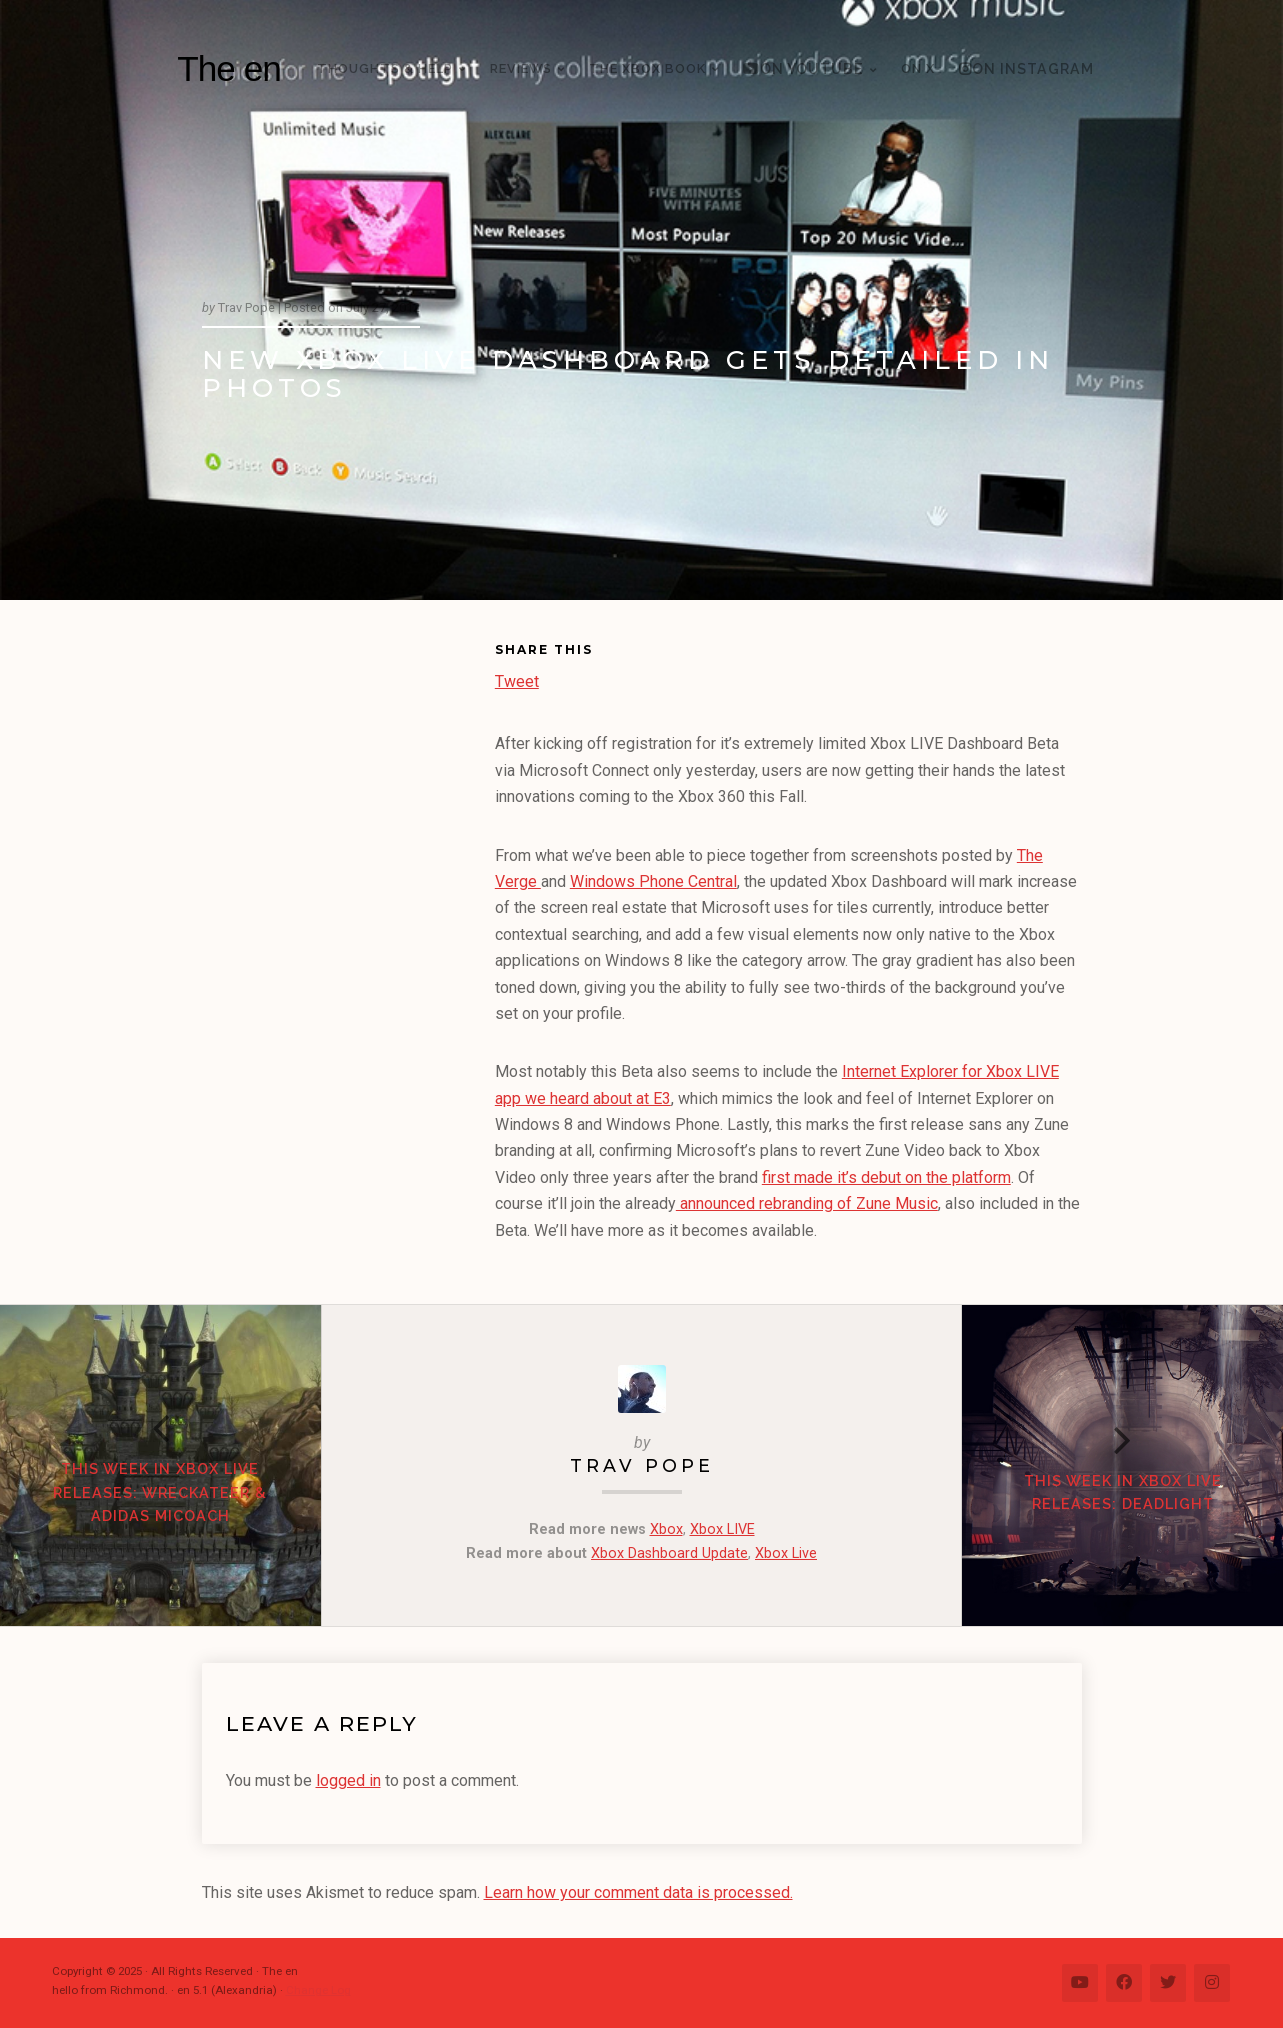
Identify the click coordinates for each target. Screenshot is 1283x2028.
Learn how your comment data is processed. (638, 1892)
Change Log (318, 1990)
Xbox (666, 1529)
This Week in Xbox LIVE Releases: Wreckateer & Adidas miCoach (160, 1492)
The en (229, 68)
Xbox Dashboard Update (669, 1553)
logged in (348, 1780)
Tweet (517, 679)
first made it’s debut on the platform (886, 1177)
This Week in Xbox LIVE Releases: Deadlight (1123, 1492)
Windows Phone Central (653, 881)
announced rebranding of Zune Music (807, 1203)
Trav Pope (642, 1465)
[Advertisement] (348, 946)
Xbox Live (786, 1553)
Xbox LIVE (722, 1529)
